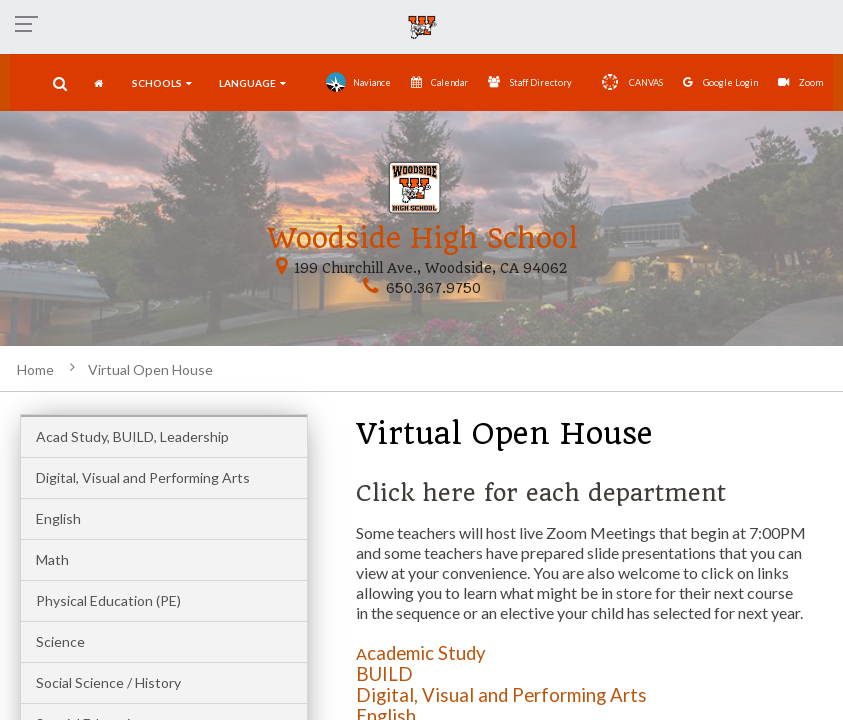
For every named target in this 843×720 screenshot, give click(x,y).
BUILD (384, 674)
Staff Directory (530, 82)
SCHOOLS (162, 83)
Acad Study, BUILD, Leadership (132, 436)
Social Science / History (108, 682)
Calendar (439, 82)
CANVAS (627, 82)
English (58, 518)
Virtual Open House (150, 369)
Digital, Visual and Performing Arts (143, 477)
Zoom (800, 82)
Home (35, 369)
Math (52, 559)
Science (60, 641)
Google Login (720, 82)
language (252, 83)
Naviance (358, 82)
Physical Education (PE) (108, 600)
